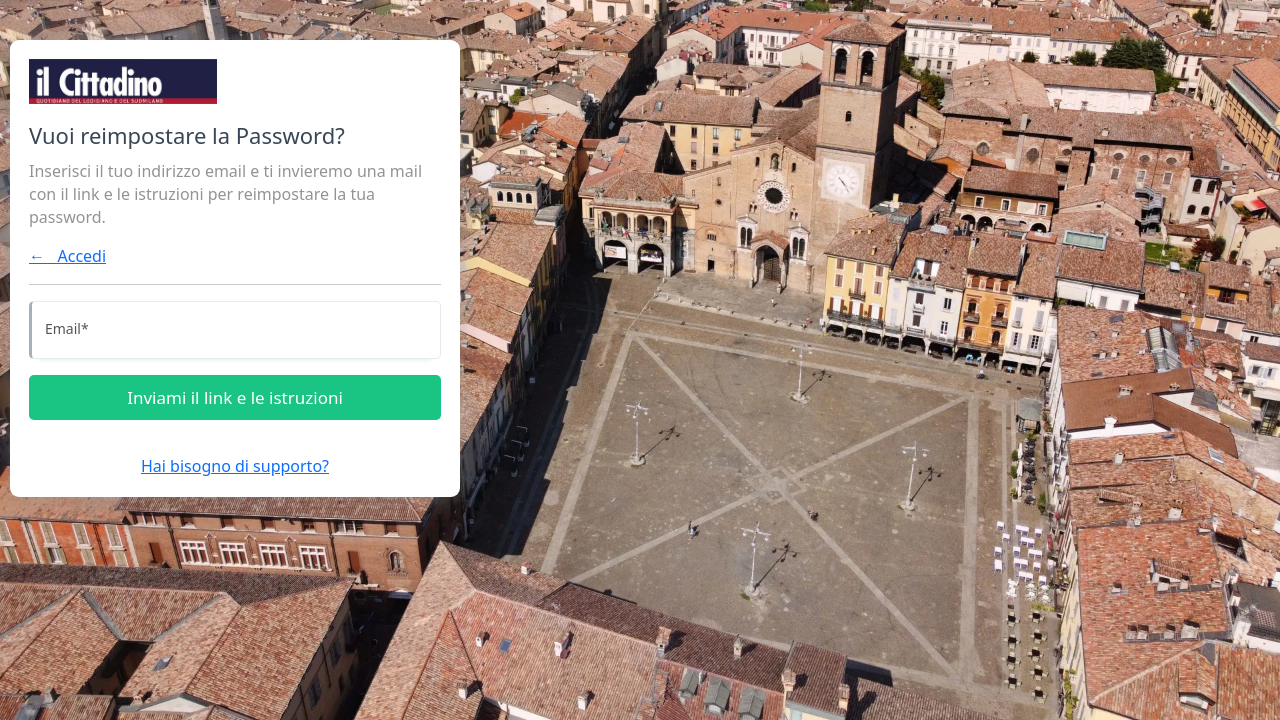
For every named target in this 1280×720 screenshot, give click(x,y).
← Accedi (67, 256)
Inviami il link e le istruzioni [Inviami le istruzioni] (235, 397)
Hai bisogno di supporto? (235, 466)
